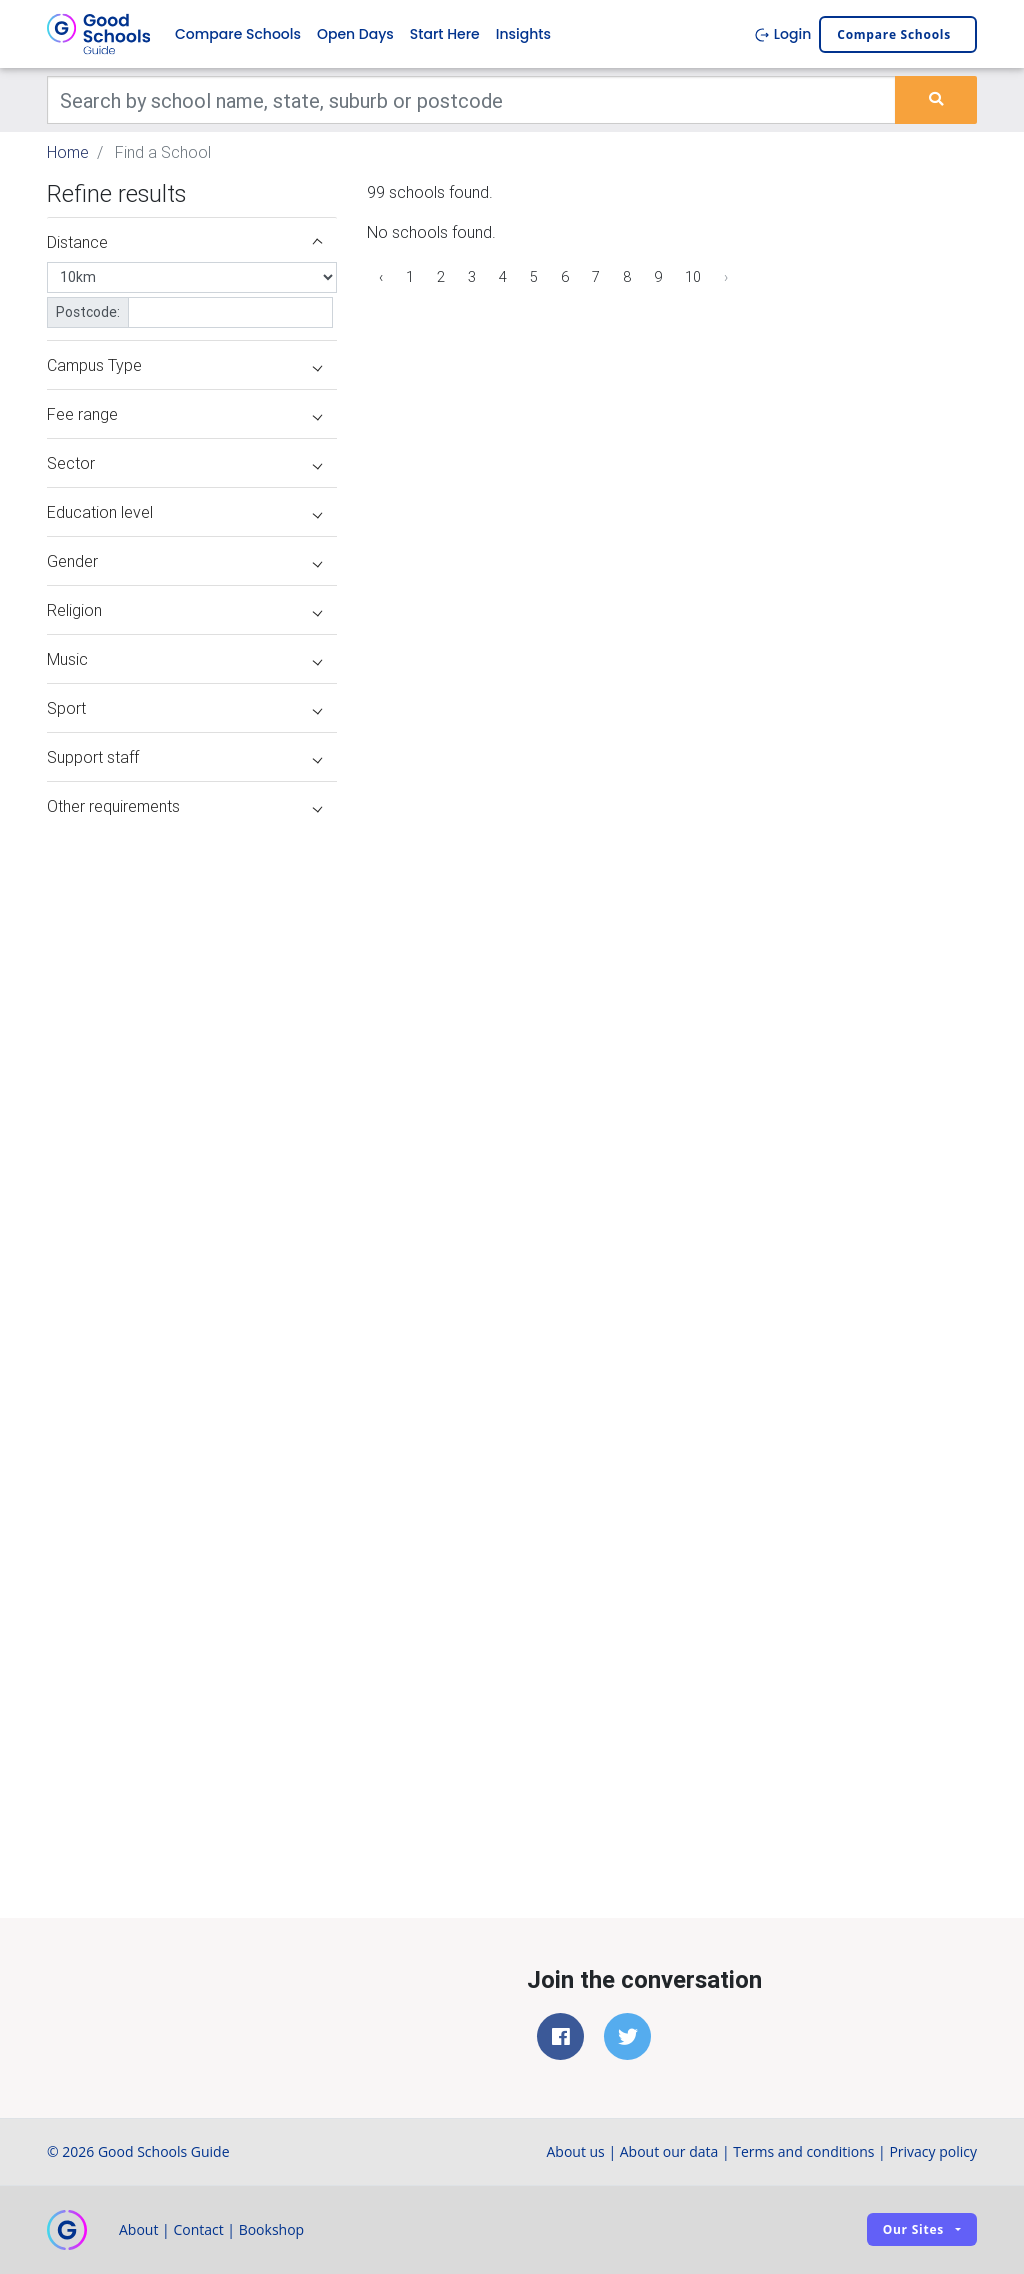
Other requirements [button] (184, 806)
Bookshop (272, 2229)
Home (68, 152)
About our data (669, 2151)
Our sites (913, 2229)
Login (782, 34)
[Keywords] (471, 100)
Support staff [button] (184, 757)
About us (575, 2151)
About (138, 2229)
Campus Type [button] (184, 365)
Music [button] (184, 659)
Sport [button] (184, 708)
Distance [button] (184, 242)
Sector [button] (184, 463)
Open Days (355, 34)
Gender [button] (184, 561)
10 (693, 277)
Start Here (445, 34)
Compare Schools (238, 34)
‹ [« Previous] (381, 277)
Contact (198, 2229)
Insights (523, 34)
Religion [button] (184, 610)
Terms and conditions (803, 2151)
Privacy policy (933, 2151)
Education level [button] (184, 512)
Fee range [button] (184, 414)
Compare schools (894, 34)
